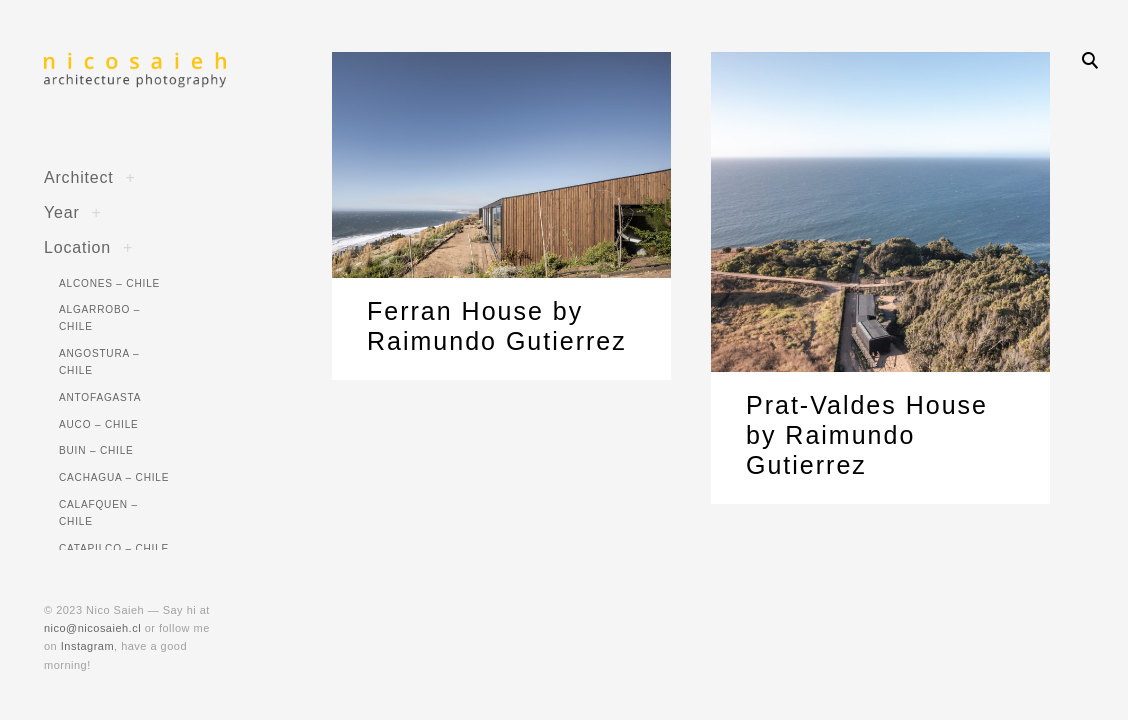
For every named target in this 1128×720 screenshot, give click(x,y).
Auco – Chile (99, 424)
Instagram (87, 646)
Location (77, 247)
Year (62, 212)
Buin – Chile (96, 450)
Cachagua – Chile (114, 477)
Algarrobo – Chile (99, 318)
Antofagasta (100, 397)
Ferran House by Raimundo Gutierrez (497, 326)
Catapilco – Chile (114, 548)
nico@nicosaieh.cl (92, 628)
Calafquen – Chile (98, 513)
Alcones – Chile (109, 283)
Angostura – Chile (99, 362)
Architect (79, 177)
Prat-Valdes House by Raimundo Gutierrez (867, 435)
